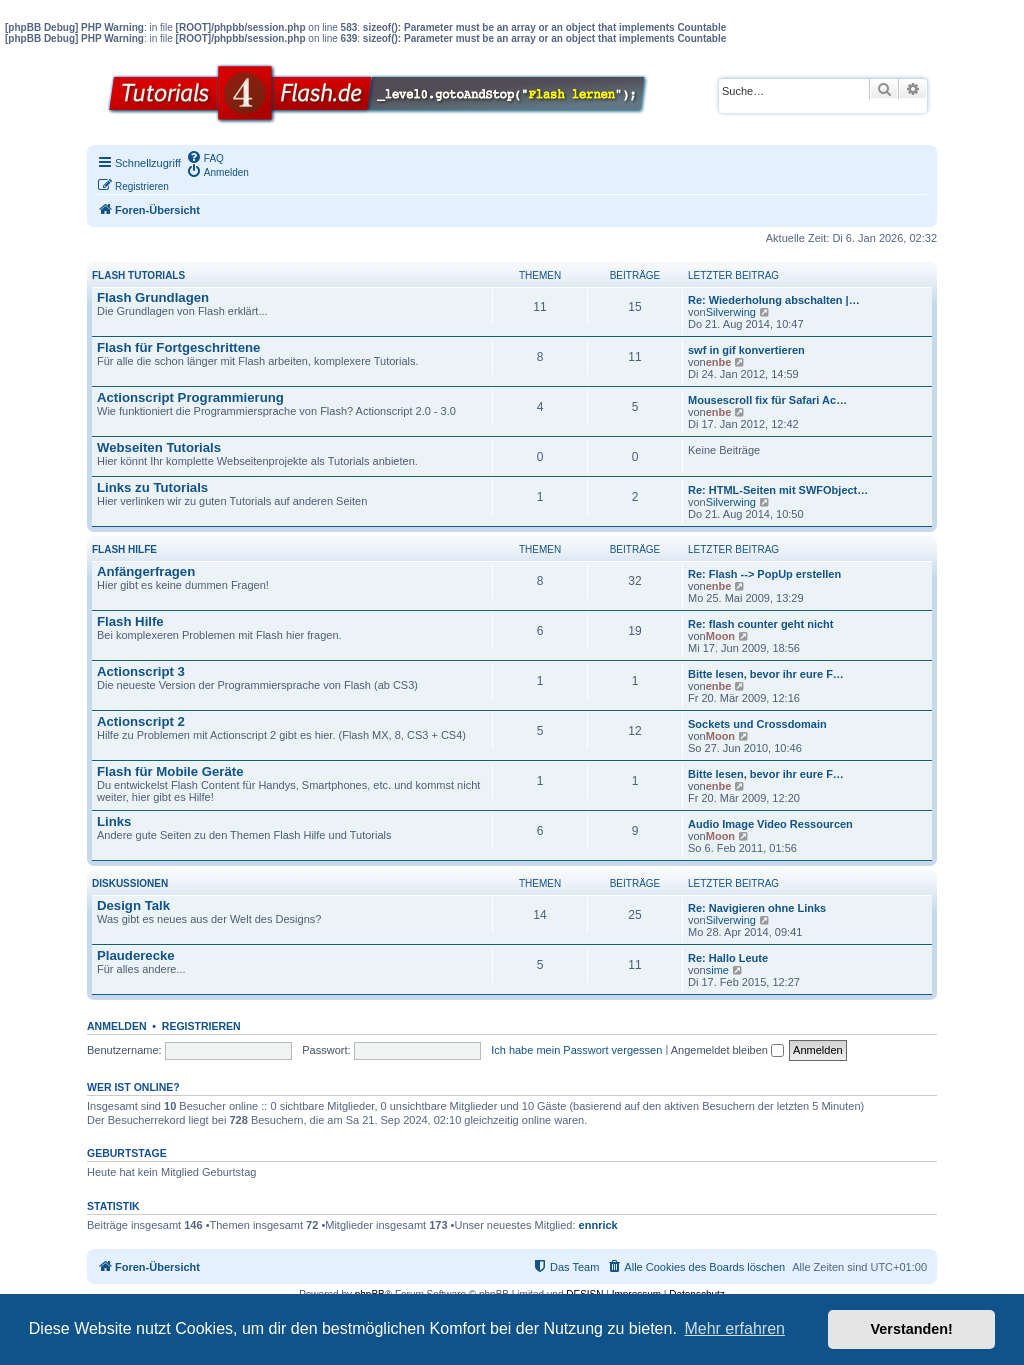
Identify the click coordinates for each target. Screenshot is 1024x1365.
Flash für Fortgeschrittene (178, 347)
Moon (720, 636)
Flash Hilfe (124, 549)
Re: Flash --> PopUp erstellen (764, 574)
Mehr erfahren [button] (734, 1328)
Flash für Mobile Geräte (170, 771)
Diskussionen (130, 883)
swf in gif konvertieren (746, 350)
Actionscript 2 (141, 721)
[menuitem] (205, 157)
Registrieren (201, 1026)
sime (717, 970)
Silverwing (731, 312)
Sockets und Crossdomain (757, 724)
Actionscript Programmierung (190, 397)
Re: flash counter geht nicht (760, 624)
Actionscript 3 (141, 671)
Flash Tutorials (138, 275)
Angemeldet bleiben (727, 1050)
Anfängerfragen (146, 571)
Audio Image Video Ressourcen (770, 824)
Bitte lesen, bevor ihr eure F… (766, 674)
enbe (719, 362)
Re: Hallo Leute (728, 958)
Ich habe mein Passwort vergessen (576, 1050)
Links (114, 821)
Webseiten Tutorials (159, 447)
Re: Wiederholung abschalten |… (774, 300)
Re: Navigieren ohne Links (757, 908)
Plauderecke (136, 955)
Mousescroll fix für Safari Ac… (767, 400)
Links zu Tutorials (152, 487)
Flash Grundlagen (153, 297)
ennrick (598, 1225)
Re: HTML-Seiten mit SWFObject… (778, 490)
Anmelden (117, 1026)
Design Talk (133, 905)
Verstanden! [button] (912, 1329)
